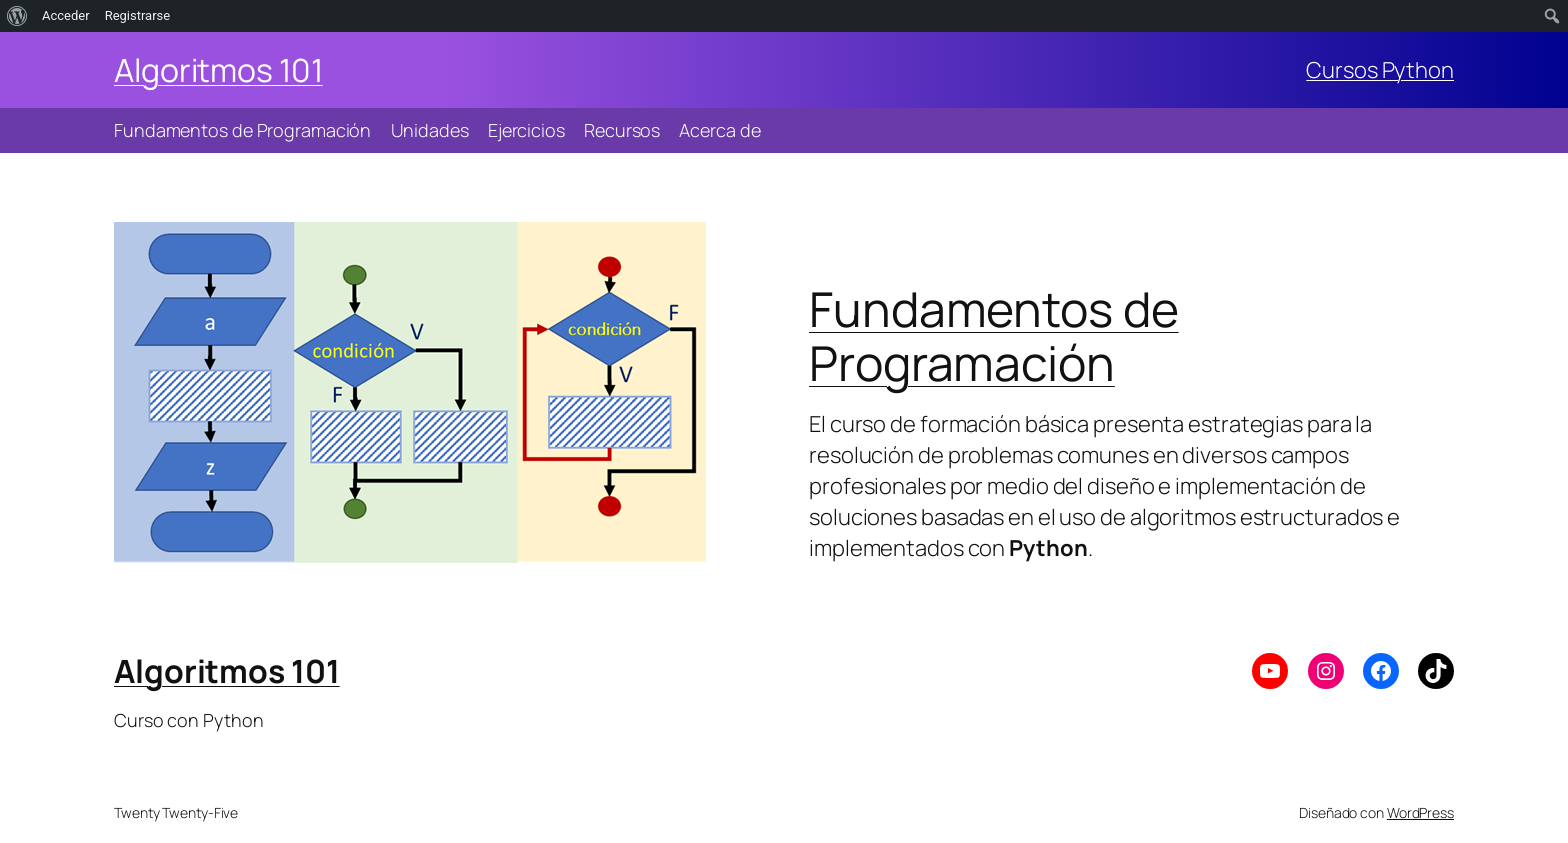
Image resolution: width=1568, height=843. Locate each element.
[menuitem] (17, 16)
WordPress (1420, 812)
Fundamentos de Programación (994, 335)
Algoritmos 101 (218, 70)
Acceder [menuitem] (66, 15)
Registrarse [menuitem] (138, 15)
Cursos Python (1380, 70)
